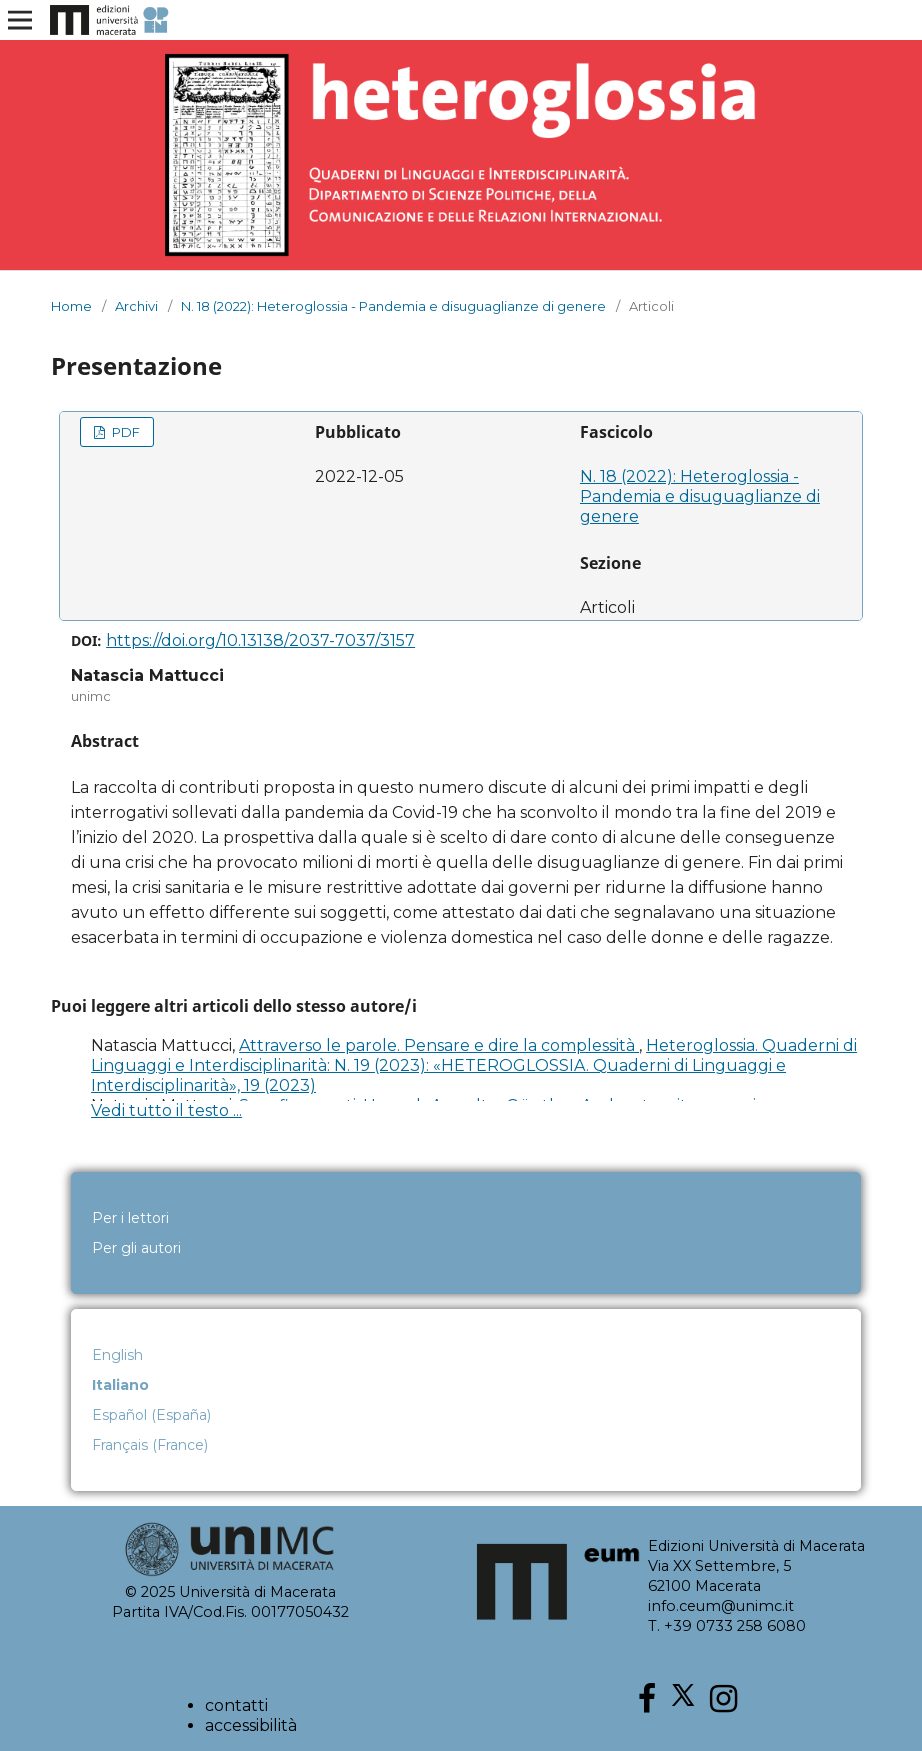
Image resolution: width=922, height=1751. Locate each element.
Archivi (136, 306)
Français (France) (150, 1445)
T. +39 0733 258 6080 (727, 1626)
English (117, 1355)
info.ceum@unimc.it (721, 1606)
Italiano (120, 1385)
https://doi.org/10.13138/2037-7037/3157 (260, 640)
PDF (124, 432)
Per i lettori (130, 1218)
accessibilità (251, 1725)
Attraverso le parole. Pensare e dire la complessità (439, 1045)
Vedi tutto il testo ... (166, 1110)
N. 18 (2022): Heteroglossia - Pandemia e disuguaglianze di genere (393, 306)
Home (71, 306)
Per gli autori (136, 1248)
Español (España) (151, 1415)
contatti (236, 1705)
